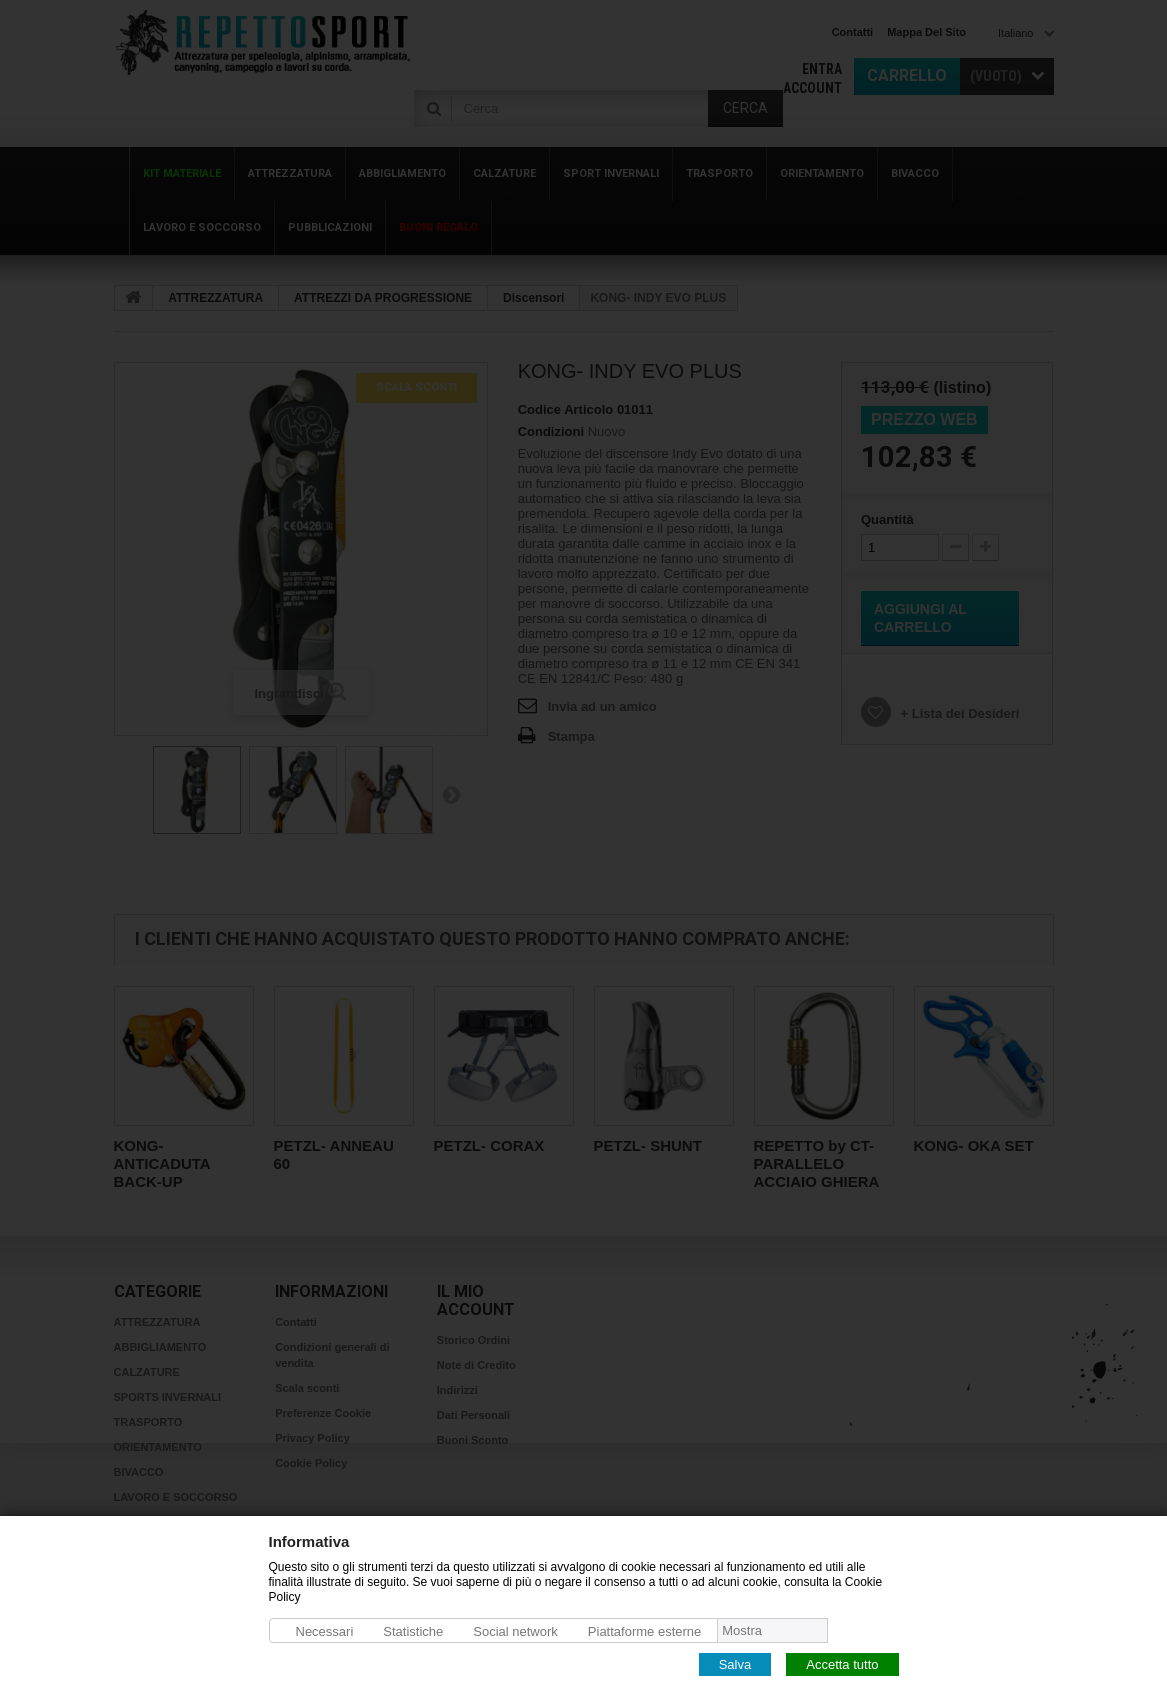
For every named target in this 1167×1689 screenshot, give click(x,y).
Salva (735, 1663)
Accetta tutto (842, 1663)
